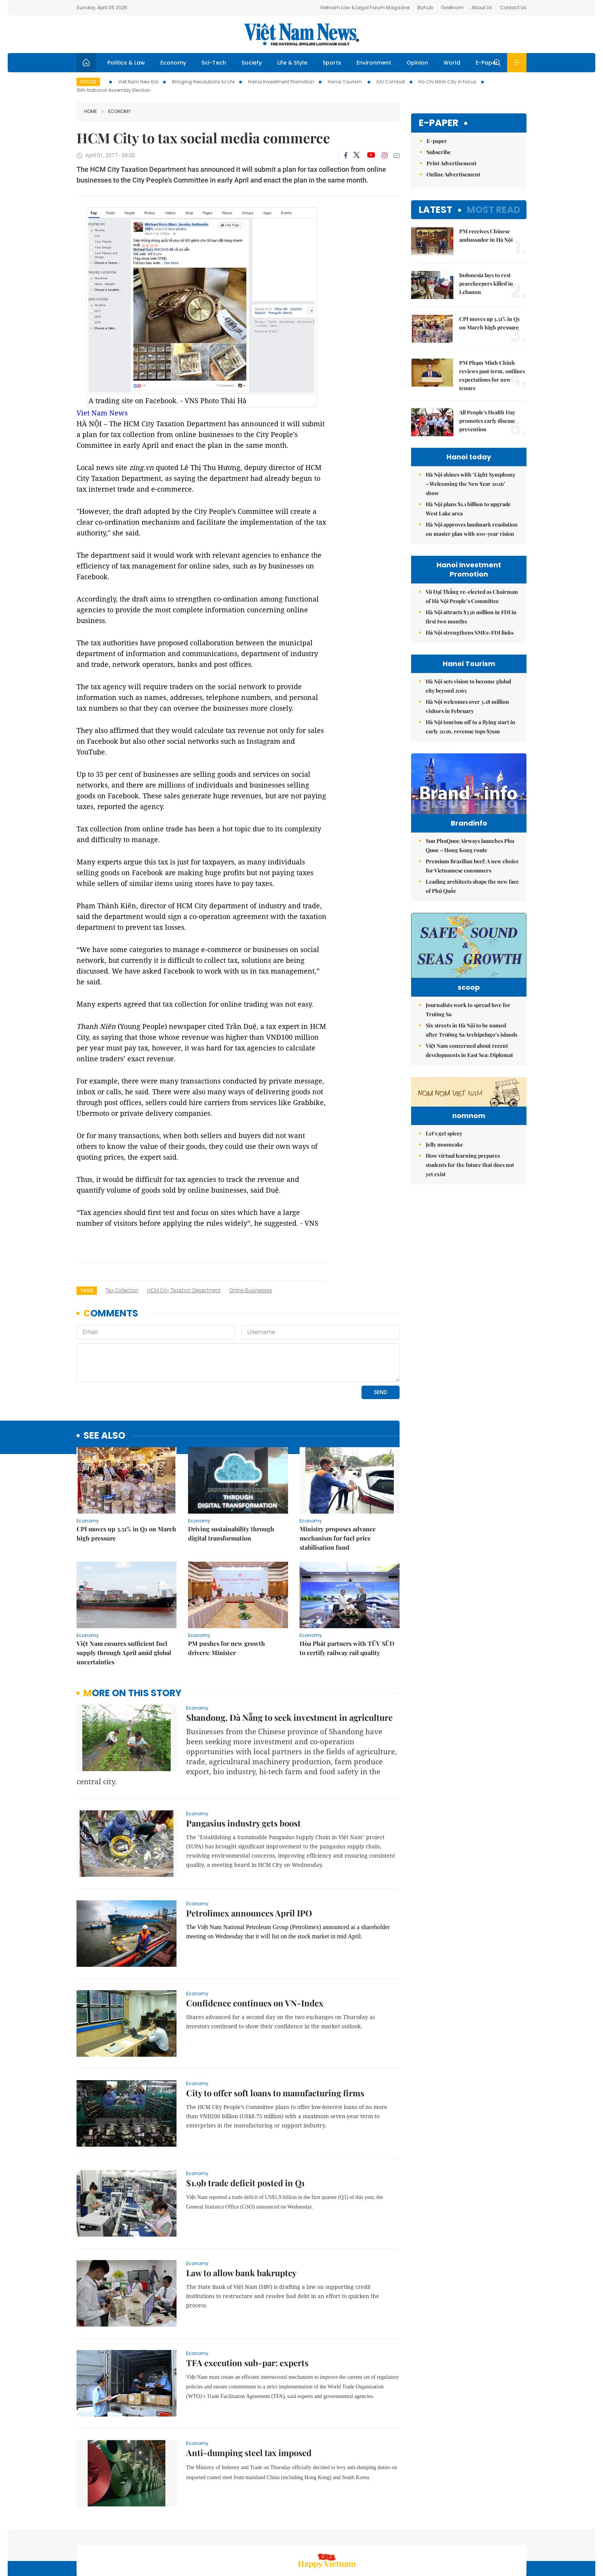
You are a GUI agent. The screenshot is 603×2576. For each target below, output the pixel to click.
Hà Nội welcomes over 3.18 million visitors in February (467, 706)
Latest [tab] (435, 209)
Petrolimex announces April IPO (249, 1860)
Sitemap (383, 2535)
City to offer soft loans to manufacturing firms (275, 2040)
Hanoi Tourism (345, 81)
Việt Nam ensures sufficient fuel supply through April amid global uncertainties (124, 1600)
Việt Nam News (301, 34)
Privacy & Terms (489, 2535)
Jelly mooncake (444, 1219)
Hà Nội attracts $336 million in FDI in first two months (471, 616)
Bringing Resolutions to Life (203, 81)
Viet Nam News (102, 412)
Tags (86, 1290)
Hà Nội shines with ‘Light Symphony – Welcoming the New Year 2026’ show (470, 484)
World (451, 62)
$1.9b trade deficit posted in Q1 (245, 2130)
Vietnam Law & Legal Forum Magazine (365, 7)
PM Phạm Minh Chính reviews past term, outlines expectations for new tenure (492, 375)
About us (413, 2535)
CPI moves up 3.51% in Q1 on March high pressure (126, 1480)
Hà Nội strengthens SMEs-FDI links (469, 632)
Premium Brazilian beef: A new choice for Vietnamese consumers (472, 882)
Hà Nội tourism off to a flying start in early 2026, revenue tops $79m (470, 726)
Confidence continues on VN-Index (254, 1950)
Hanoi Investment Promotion (281, 81)
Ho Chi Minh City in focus (447, 81)
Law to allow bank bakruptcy (241, 2220)
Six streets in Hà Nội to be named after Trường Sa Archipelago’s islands (471, 1057)
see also (104, 1383)
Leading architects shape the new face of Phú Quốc (472, 902)
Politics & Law (126, 62)
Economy (173, 62)
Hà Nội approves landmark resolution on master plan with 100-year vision (472, 529)
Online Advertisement (453, 174)
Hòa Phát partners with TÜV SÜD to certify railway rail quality (347, 1595)
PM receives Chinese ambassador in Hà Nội (486, 235)
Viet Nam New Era (138, 81)
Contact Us (513, 7)
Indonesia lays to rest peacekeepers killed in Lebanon (486, 283)
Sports (332, 62)
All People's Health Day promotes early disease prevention (487, 421)
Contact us (446, 2535)
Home (90, 111)
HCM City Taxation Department (184, 1290)
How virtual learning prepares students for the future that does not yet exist (470, 1240)
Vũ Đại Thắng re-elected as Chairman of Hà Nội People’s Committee (472, 596)
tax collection (121, 1290)
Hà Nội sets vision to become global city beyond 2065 (468, 686)
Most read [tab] (493, 209)
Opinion (417, 62)
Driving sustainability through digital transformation (231, 1480)
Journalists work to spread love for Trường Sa (468, 1037)
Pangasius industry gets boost (243, 1770)
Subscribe (438, 152)
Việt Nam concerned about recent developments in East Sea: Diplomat (469, 1078)
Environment (373, 62)
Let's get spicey (444, 1208)
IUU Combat (390, 81)
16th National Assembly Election (113, 90)
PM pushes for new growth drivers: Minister (226, 1595)
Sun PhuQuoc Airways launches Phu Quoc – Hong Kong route (470, 861)
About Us (481, 7)
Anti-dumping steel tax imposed (248, 2400)
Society (252, 62)
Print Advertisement (451, 163)
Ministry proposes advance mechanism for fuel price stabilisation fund (338, 1485)
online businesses (250, 1290)
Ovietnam (452, 7)
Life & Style (292, 62)
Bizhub (425, 7)
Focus (88, 81)
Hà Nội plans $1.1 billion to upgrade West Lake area (468, 508)
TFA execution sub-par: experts (247, 2310)
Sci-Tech (214, 62)
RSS (521, 2535)
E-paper (438, 123)
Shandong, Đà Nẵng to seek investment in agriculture (289, 1664)
